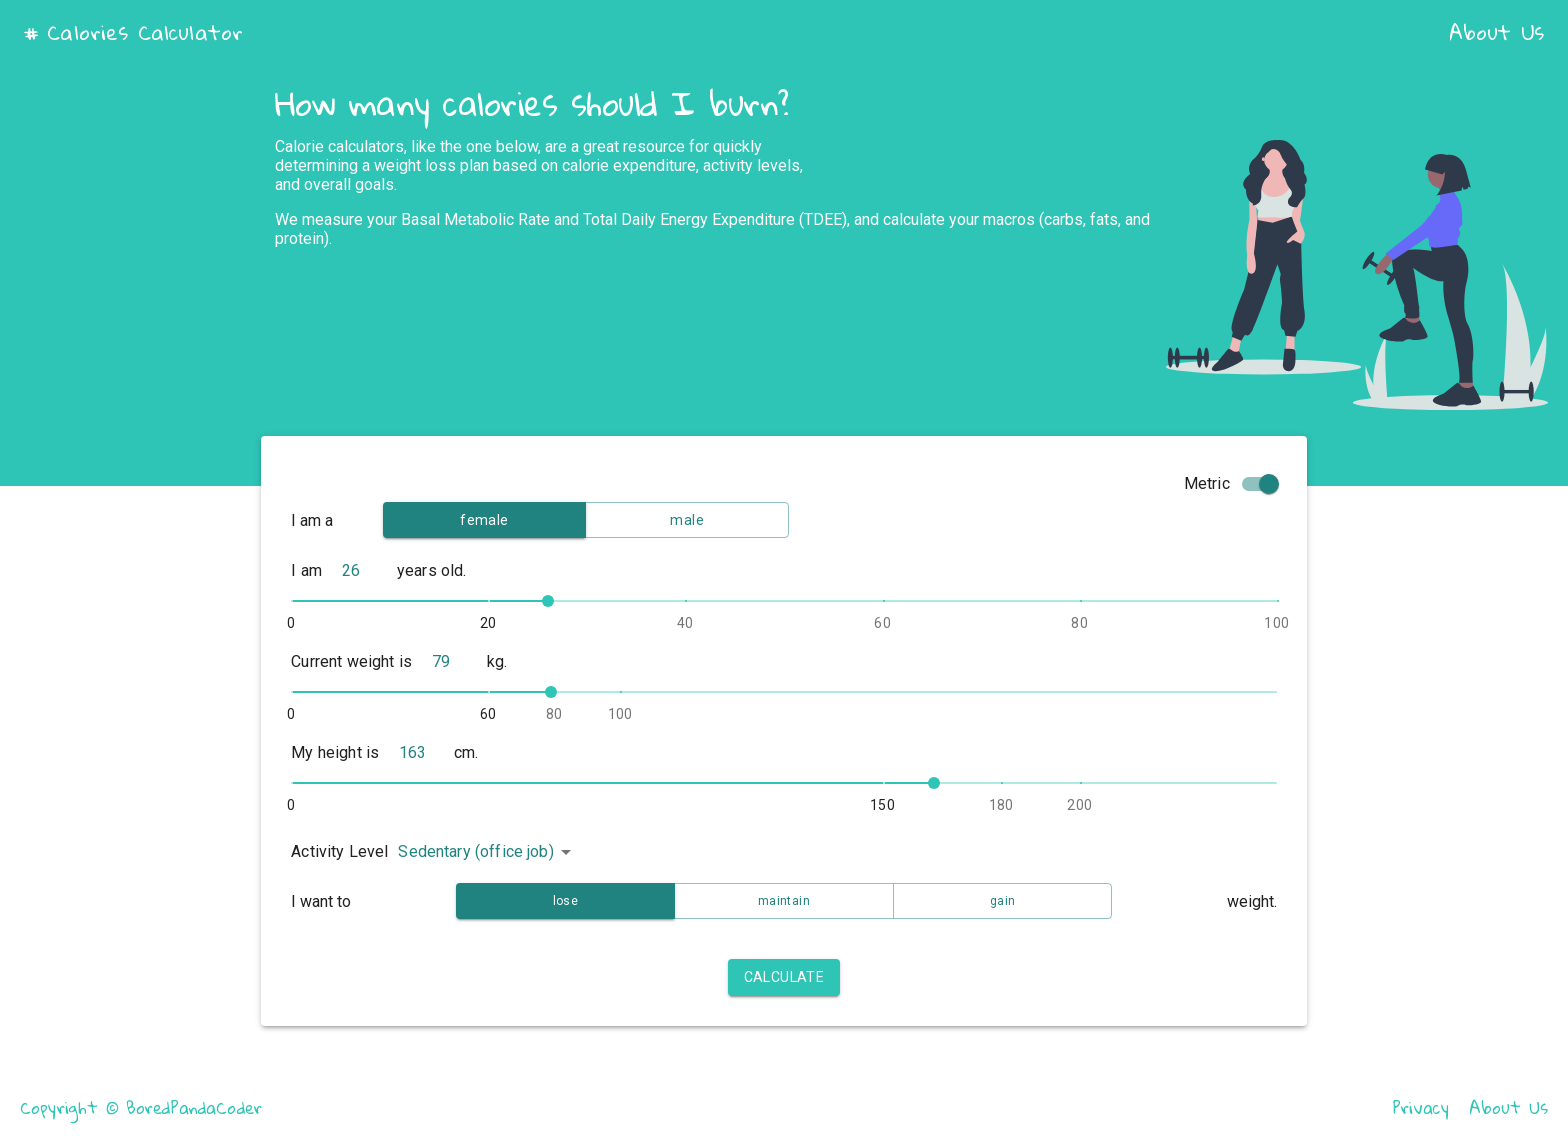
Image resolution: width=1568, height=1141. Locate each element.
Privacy (1421, 1107)
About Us (1496, 32)
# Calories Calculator (133, 32)
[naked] (369, 572)
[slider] (548, 601)
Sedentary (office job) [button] (475, 851)
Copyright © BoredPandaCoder (141, 1107)
